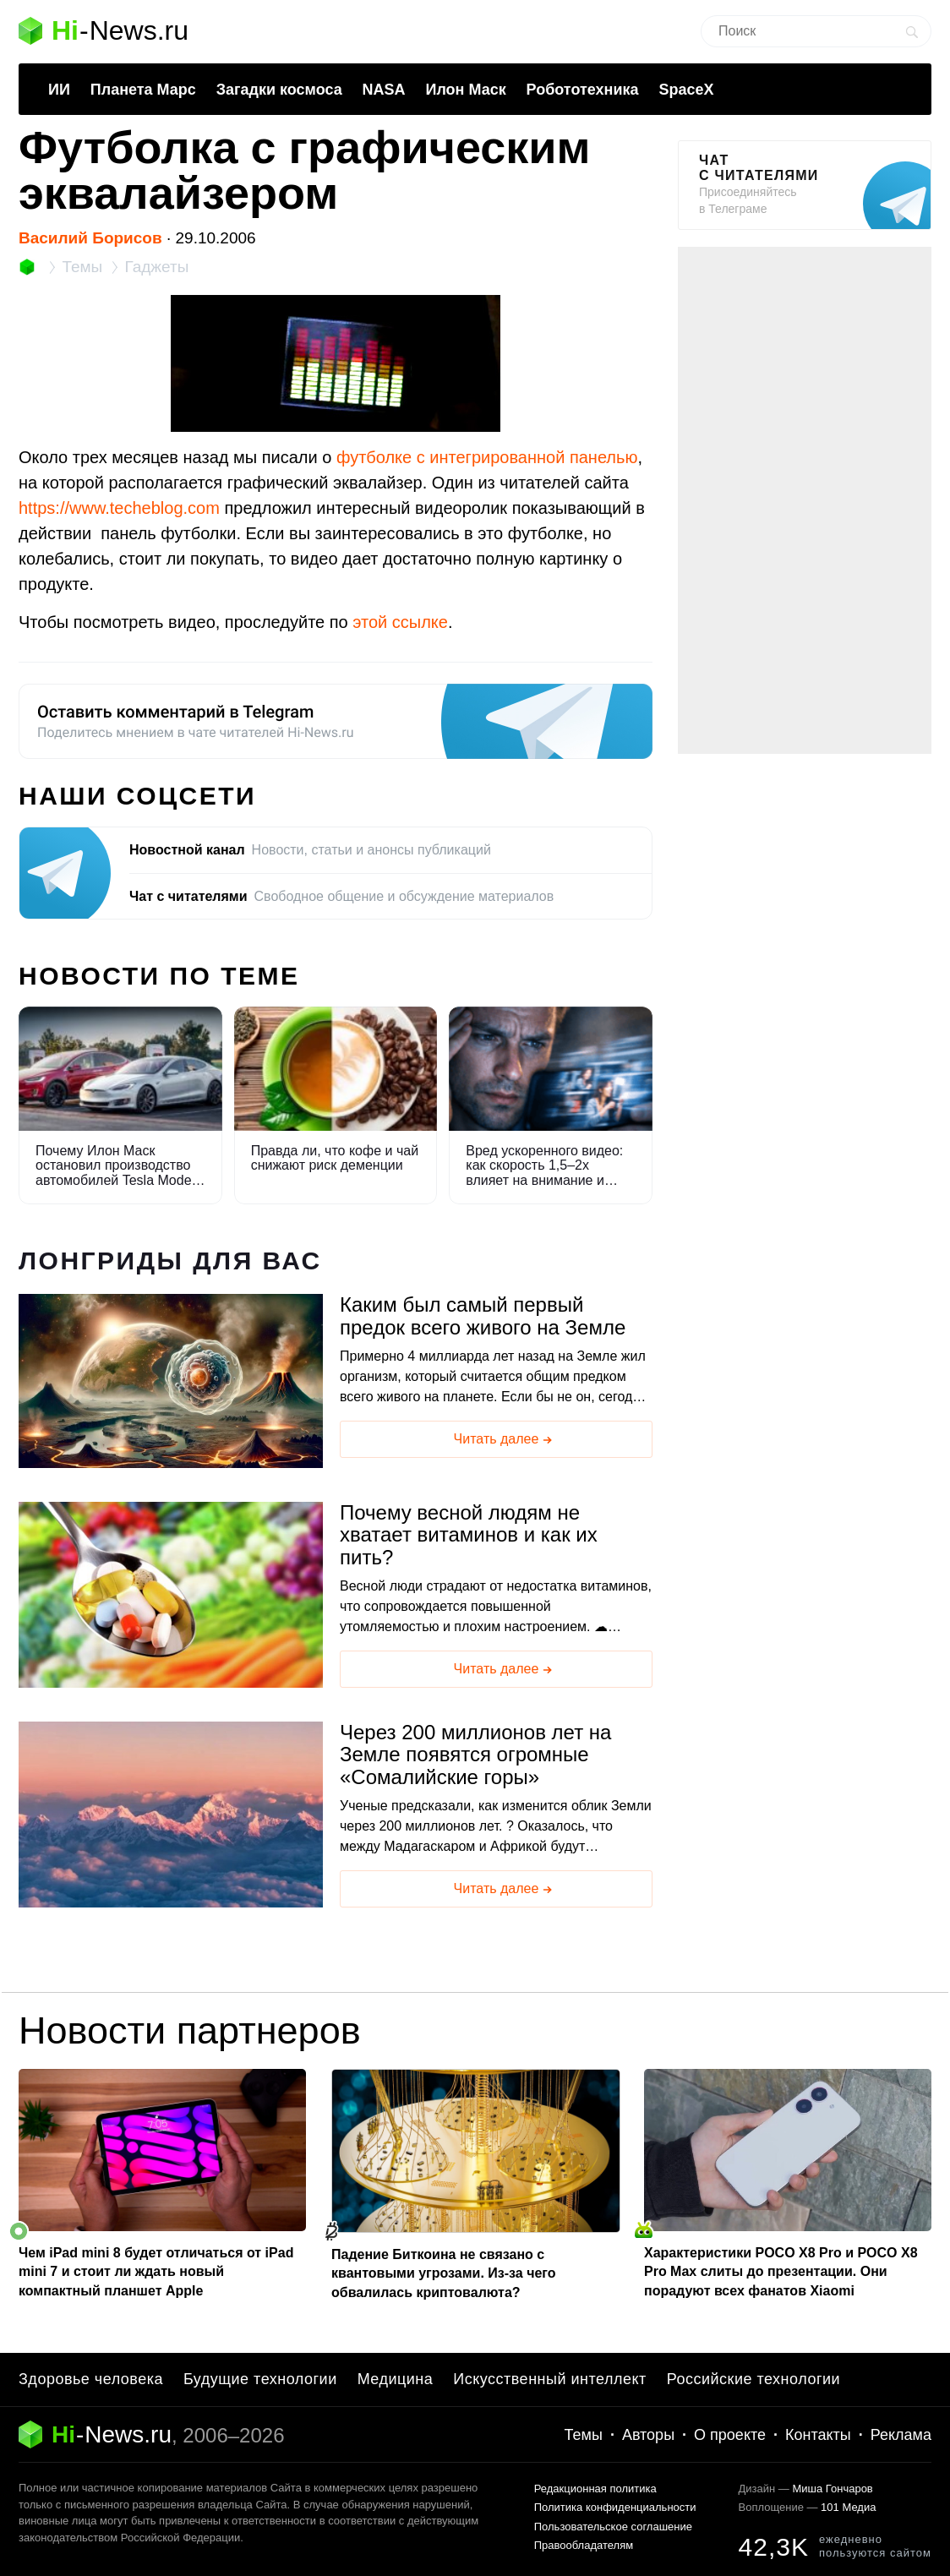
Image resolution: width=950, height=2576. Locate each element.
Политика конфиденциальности (615, 2507)
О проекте (730, 2434)
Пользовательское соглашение (613, 2526)
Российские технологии (753, 2379)
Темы (584, 2434)
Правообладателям (583, 2545)
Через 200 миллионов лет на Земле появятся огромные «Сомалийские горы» (475, 1755)
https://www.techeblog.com (119, 508)
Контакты (818, 2434)
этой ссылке (400, 622)
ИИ (59, 89)
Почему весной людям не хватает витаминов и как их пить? (469, 1535)
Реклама (901, 2434)
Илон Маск (465, 89)
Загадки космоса (279, 89)
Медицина (396, 2379)
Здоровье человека (91, 2379)
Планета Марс (143, 89)
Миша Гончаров (832, 2488)
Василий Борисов (90, 238)
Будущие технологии (260, 2379)
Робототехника (583, 89)
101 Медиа (848, 2507)
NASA (384, 89)
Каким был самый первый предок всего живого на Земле (482, 1316)
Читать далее (504, 1440)
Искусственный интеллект (550, 2379)
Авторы (648, 2434)
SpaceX (685, 89)
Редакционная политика (595, 2488)
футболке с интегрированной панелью (487, 457)
